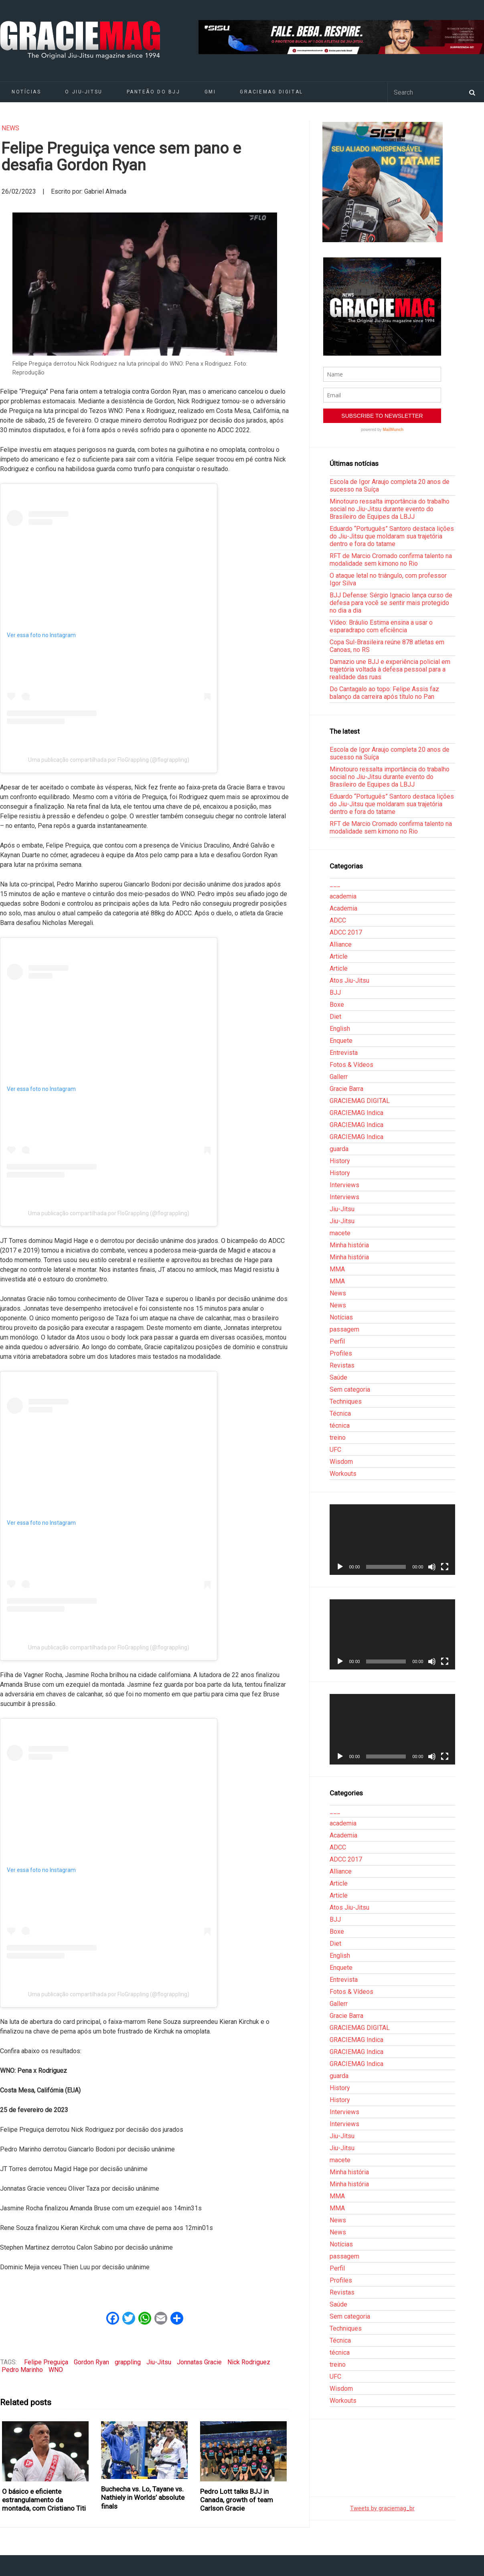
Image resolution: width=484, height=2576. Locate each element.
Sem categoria (350, 1389)
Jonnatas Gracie (199, 2362)
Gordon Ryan (91, 2362)
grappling (128, 2362)
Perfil (337, 1341)
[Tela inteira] (445, 1567)
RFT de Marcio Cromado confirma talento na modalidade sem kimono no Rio (391, 559)
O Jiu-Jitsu (83, 92)
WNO (56, 2370)
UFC (335, 1449)
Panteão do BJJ (153, 92)
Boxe (337, 1004)
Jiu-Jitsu (158, 2362)
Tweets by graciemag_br (382, 2508)
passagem (344, 1329)
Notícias (341, 1317)
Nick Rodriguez (248, 2362)
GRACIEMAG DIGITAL (271, 92)
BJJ (335, 992)
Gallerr (339, 1077)
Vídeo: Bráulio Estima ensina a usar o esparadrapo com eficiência (381, 626)
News (10, 128)
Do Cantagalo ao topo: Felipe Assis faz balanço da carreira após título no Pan (384, 692)
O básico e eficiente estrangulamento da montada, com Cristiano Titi (44, 2500)
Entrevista (344, 1052)
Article (339, 956)
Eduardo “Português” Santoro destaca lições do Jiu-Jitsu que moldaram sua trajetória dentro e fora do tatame (392, 536)
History (340, 1161)
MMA (337, 1269)
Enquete (341, 1040)
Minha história (349, 1245)
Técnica (340, 1413)
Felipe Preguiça (46, 2362)
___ (335, 884)
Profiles (341, 1353)
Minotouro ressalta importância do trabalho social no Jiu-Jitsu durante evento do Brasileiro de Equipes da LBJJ (390, 509)
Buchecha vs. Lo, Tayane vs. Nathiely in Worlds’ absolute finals (142, 2497)
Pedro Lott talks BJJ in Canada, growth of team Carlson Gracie (236, 2500)
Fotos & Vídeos (351, 1064)
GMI (210, 92)
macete (340, 1233)
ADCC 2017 (346, 932)
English (340, 1028)
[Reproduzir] (340, 1567)
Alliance (341, 944)
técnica (340, 1425)
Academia (343, 908)
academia (343, 896)
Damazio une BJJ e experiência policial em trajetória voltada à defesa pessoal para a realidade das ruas (390, 669)
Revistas (342, 1365)
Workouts (343, 1473)
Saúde (338, 1377)
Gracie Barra (346, 1089)
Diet (335, 1016)
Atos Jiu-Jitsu (349, 980)
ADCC (338, 920)
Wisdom (341, 1461)
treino (338, 1437)
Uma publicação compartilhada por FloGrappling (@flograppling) (108, 760)
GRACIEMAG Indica (356, 1113)
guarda (339, 1149)
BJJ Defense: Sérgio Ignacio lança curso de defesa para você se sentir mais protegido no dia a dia (391, 602)
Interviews (344, 1185)
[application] (392, 1539)
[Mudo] (432, 1567)
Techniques (346, 1401)
